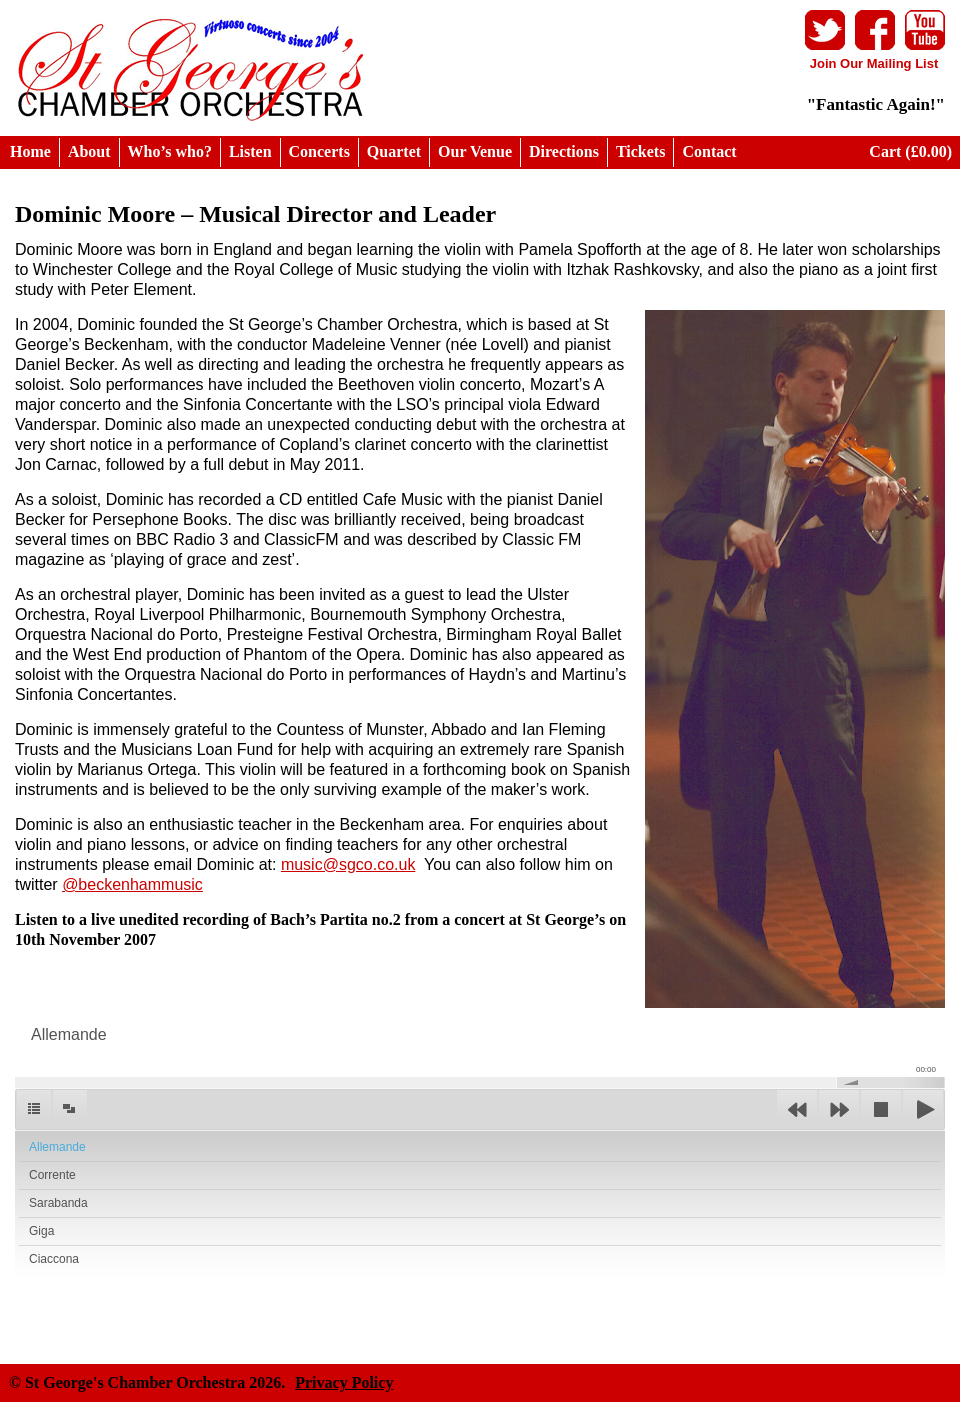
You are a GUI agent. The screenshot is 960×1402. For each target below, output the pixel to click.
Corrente (52, 1175)
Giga (41, 1231)
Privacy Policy (344, 1382)
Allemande (57, 1147)
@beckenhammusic (132, 884)
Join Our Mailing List (874, 63)
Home (30, 151)
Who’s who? (170, 151)
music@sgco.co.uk (348, 864)
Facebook (875, 30)
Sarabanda (58, 1203)
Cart (910, 151)
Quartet (394, 151)
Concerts (319, 151)
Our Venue (475, 151)
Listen (250, 151)
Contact (709, 151)
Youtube (925, 30)
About (89, 151)
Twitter (825, 30)
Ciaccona (54, 1259)
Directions (564, 151)
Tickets (640, 151)
